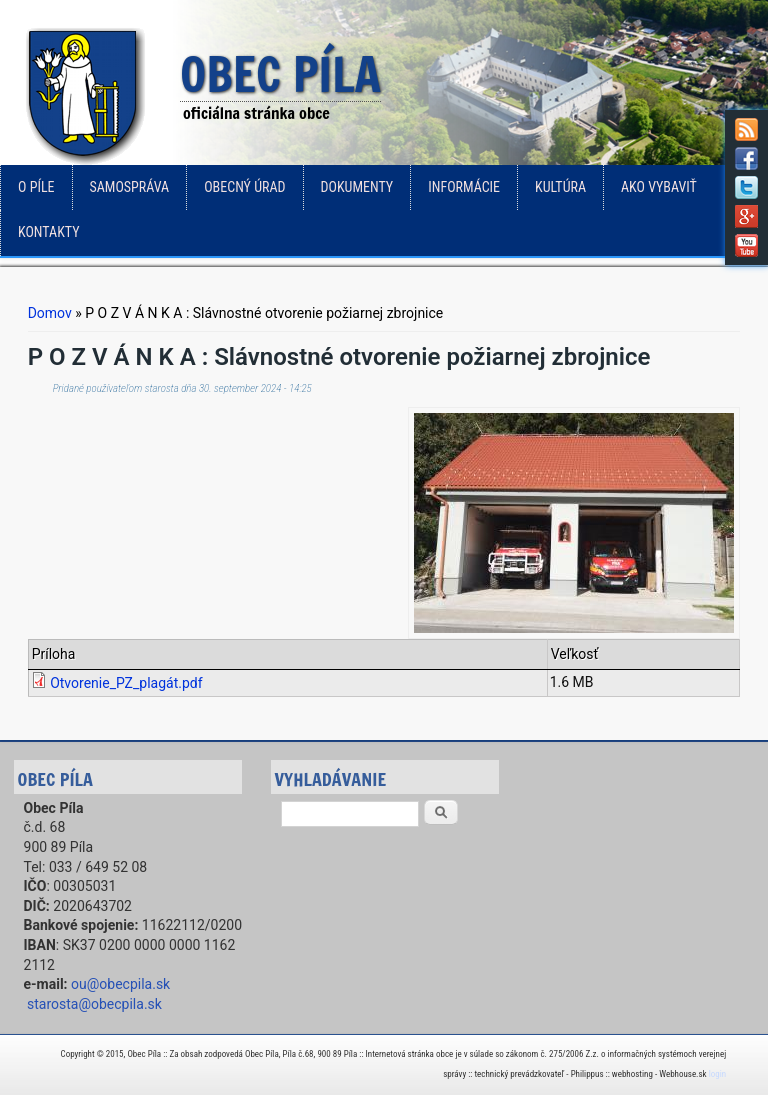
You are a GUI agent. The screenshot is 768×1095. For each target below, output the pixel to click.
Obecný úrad (244, 187)
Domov (50, 313)
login (717, 1074)
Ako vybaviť (659, 187)
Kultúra (560, 187)
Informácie (464, 187)
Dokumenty (357, 187)
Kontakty (49, 232)
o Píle (36, 187)
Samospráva (130, 187)
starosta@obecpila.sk (94, 1004)
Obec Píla (280, 76)
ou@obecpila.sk (120, 984)
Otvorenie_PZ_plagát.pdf (126, 683)
